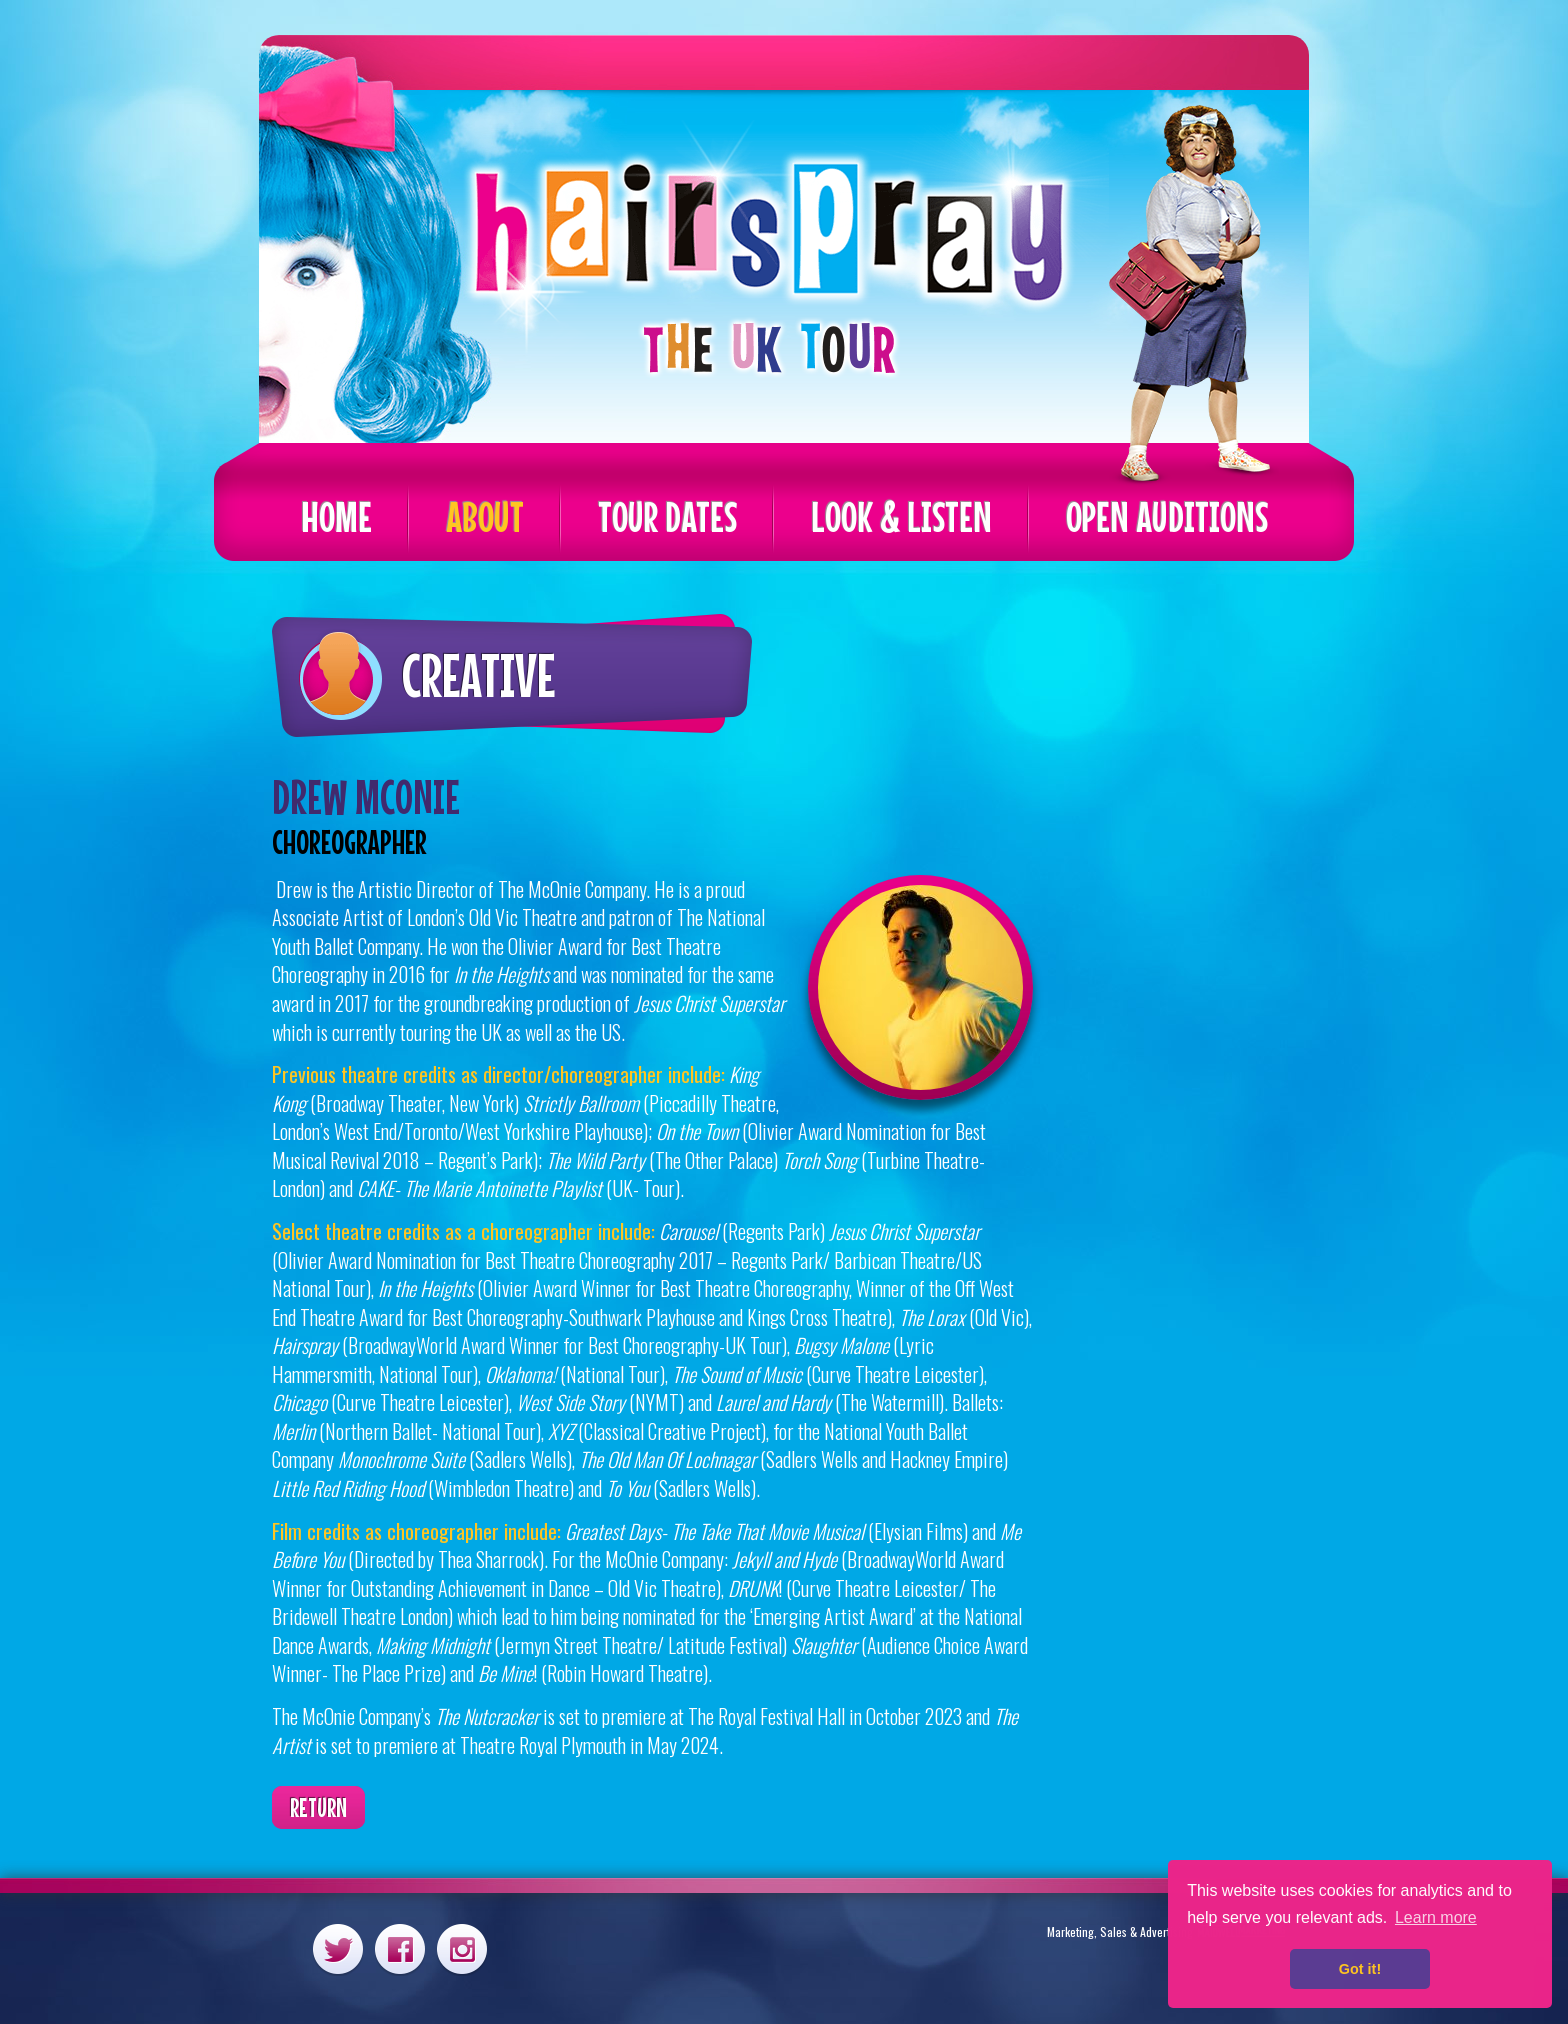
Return (318, 1807)
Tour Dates (667, 516)
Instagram (462, 1948)
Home (336, 516)
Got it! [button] (1360, 1969)
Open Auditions (1167, 516)
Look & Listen (901, 516)
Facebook (400, 1948)
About (485, 516)
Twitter (338, 1948)
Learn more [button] (1436, 1917)
